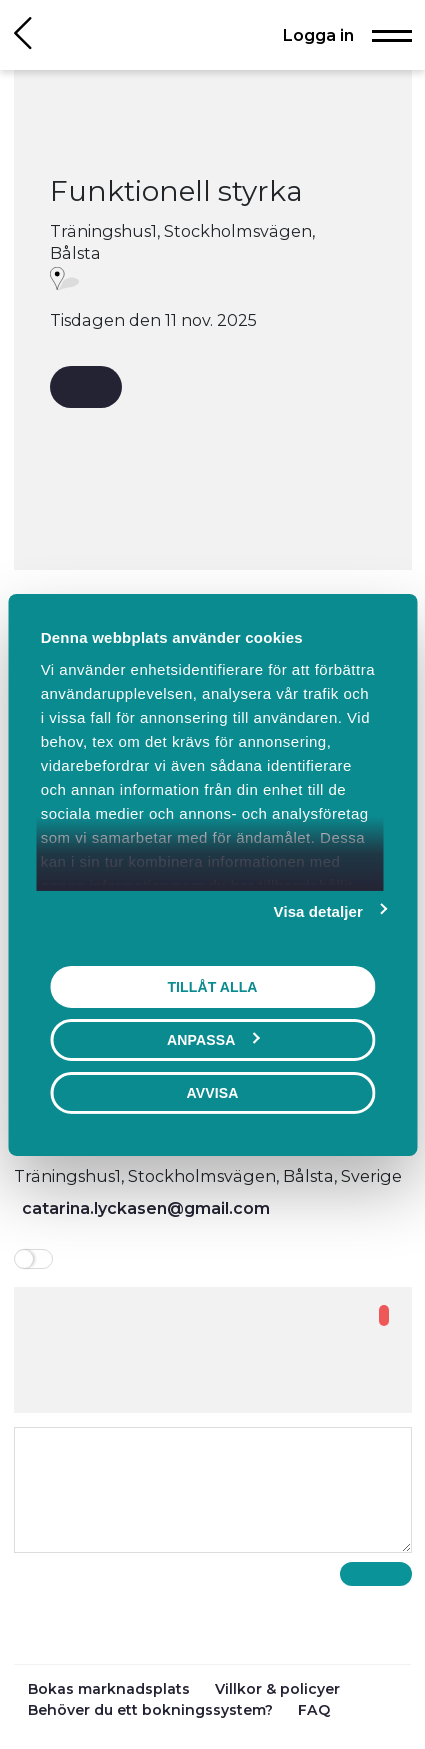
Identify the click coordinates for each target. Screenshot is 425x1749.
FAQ (314, 1710)
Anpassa (213, 1039)
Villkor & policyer (277, 1689)
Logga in (318, 35)
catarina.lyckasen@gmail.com (146, 1208)
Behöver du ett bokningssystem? (152, 1710)
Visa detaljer (318, 910)
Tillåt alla (212, 986)
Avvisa (213, 1092)
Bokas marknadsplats (111, 1689)
